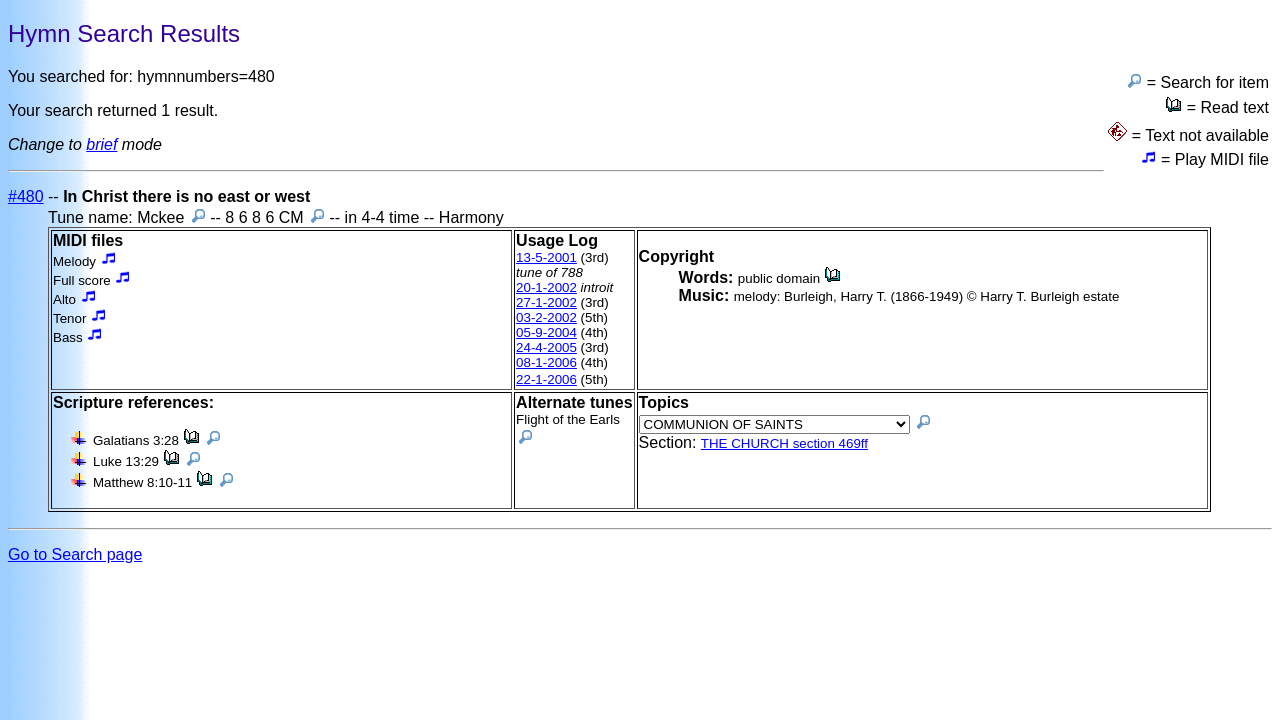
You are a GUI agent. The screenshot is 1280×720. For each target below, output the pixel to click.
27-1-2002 (546, 302)
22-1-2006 (546, 379)
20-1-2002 (546, 287)
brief (101, 144)
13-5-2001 (546, 257)
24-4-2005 (546, 347)
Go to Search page (75, 554)
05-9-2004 (546, 332)
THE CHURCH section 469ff (784, 443)
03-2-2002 (546, 317)
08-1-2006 (546, 362)
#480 (26, 196)
